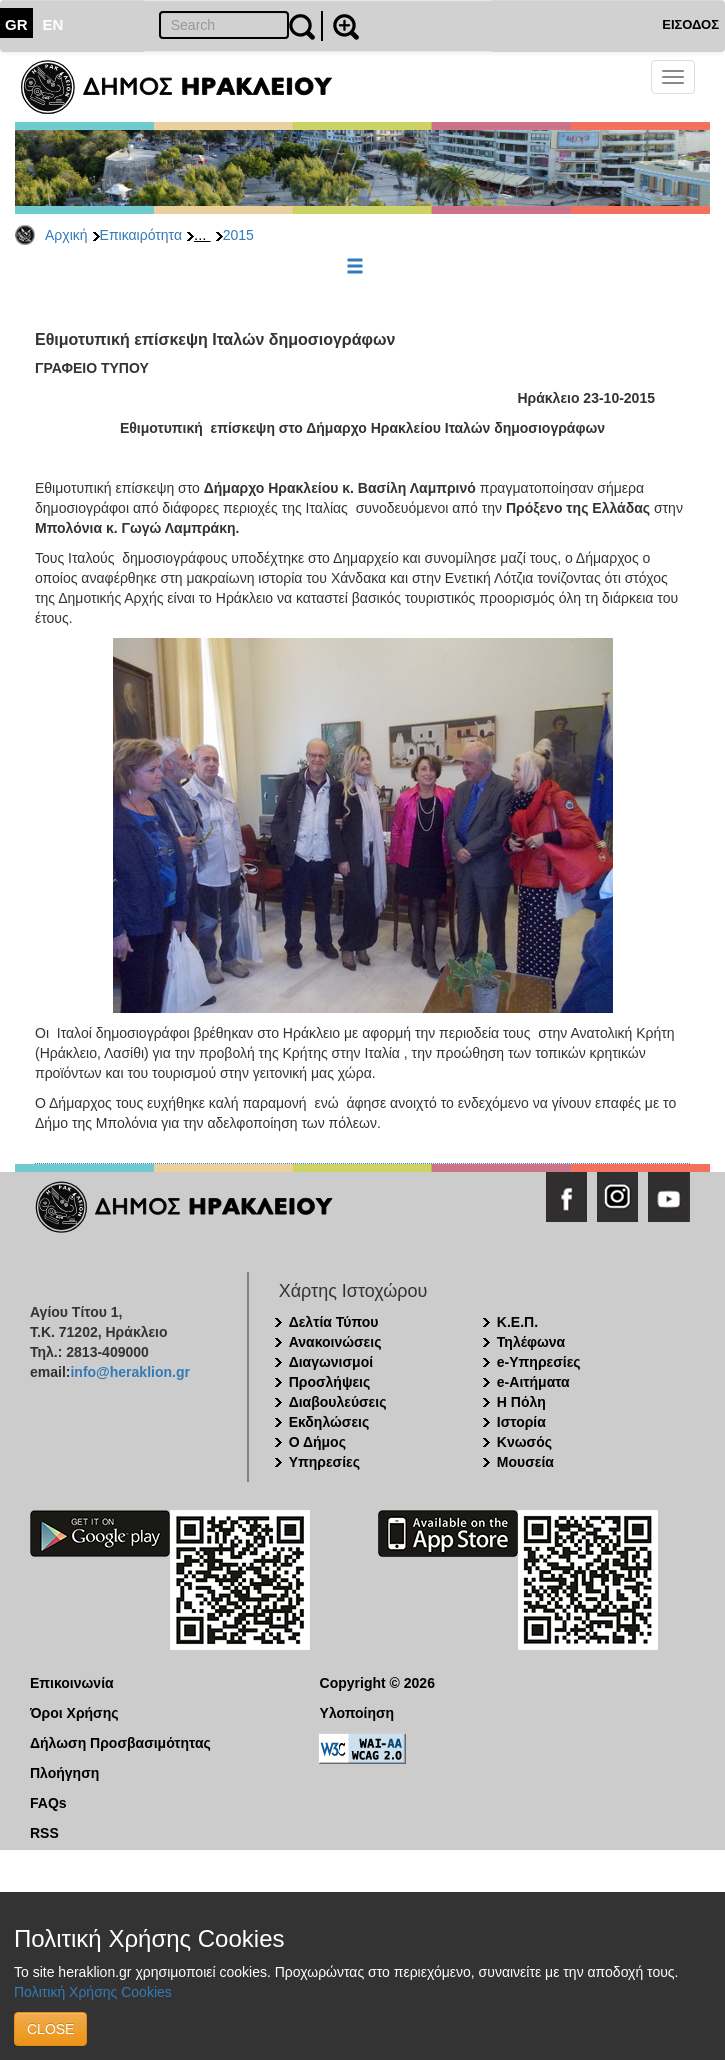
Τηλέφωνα (531, 1342)
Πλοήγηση (64, 1773)
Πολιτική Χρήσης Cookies (93, 1992)
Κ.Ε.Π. (517, 1322)
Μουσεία (525, 1462)
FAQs (48, 1803)
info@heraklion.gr (129, 1372)
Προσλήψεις (330, 1382)
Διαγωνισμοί (331, 1362)
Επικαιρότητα (141, 235)
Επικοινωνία (72, 1683)
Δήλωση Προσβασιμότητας (120, 1743)
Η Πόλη (521, 1402)
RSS (44, 1833)
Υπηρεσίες (324, 1462)
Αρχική (66, 235)
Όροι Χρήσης (74, 1713)
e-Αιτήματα (533, 1382)
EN (53, 24)
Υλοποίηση (357, 1713)
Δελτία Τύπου (334, 1322)
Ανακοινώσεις (335, 1342)
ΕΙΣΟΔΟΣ (690, 24)
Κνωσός (524, 1442)
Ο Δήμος (317, 1442)
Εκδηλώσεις (329, 1422)
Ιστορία (521, 1422)
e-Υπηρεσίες (539, 1362)
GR (16, 24)
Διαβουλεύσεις (338, 1402)
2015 (238, 235)
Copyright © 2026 (377, 1683)
